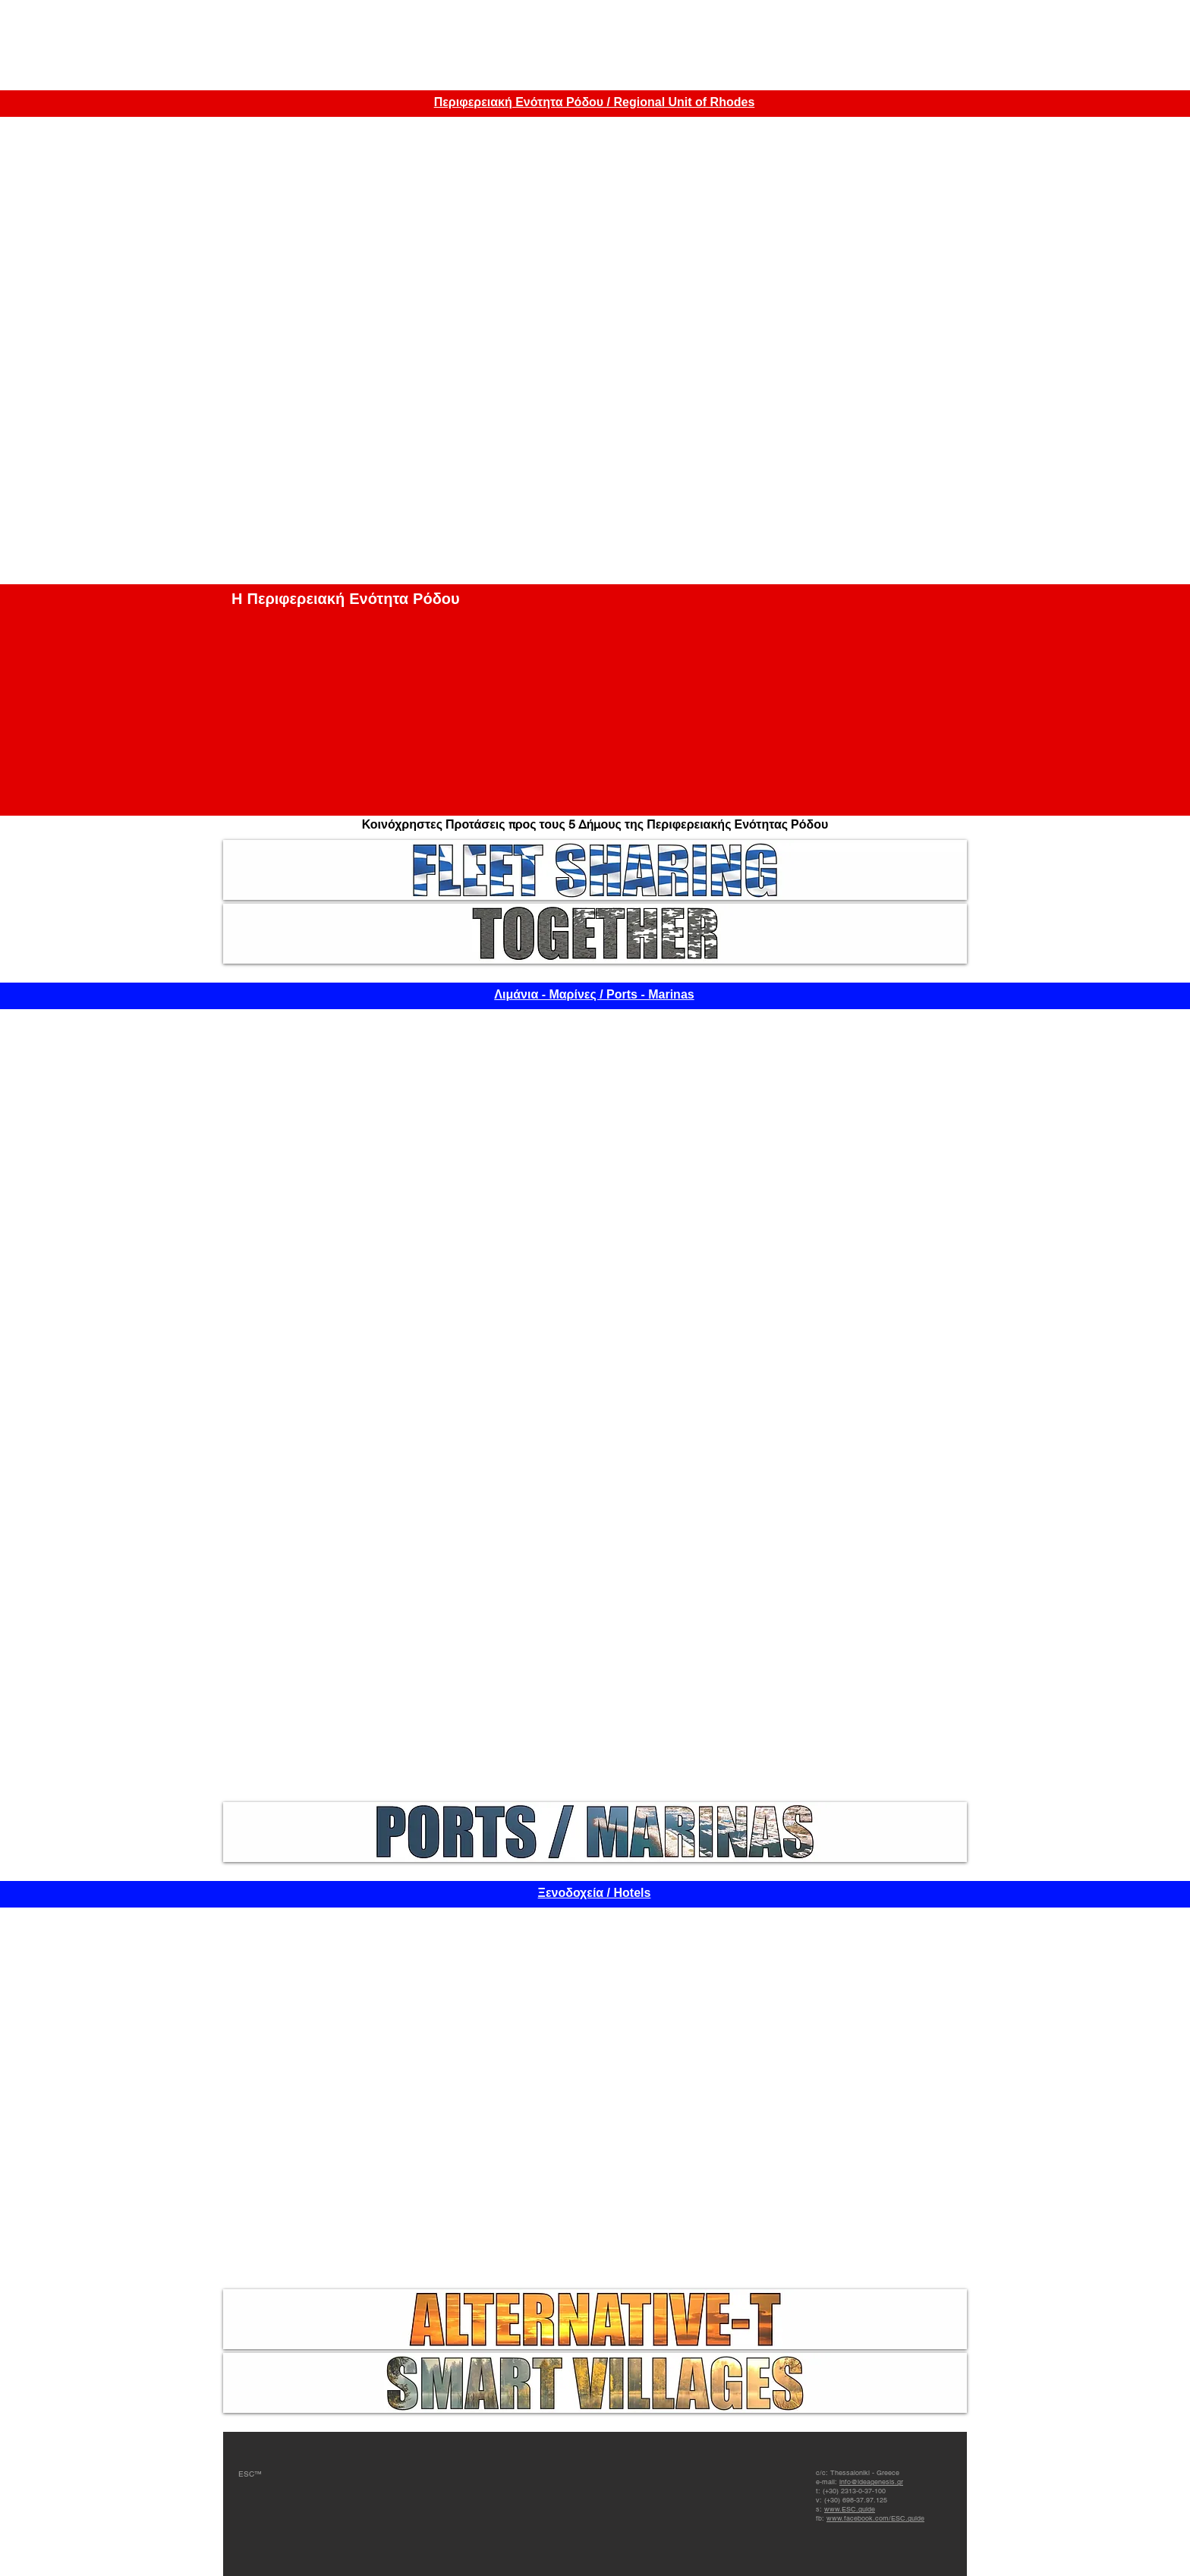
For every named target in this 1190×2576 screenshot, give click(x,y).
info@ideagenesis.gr (871, 2481)
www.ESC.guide (849, 2509)
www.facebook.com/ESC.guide (875, 2518)
